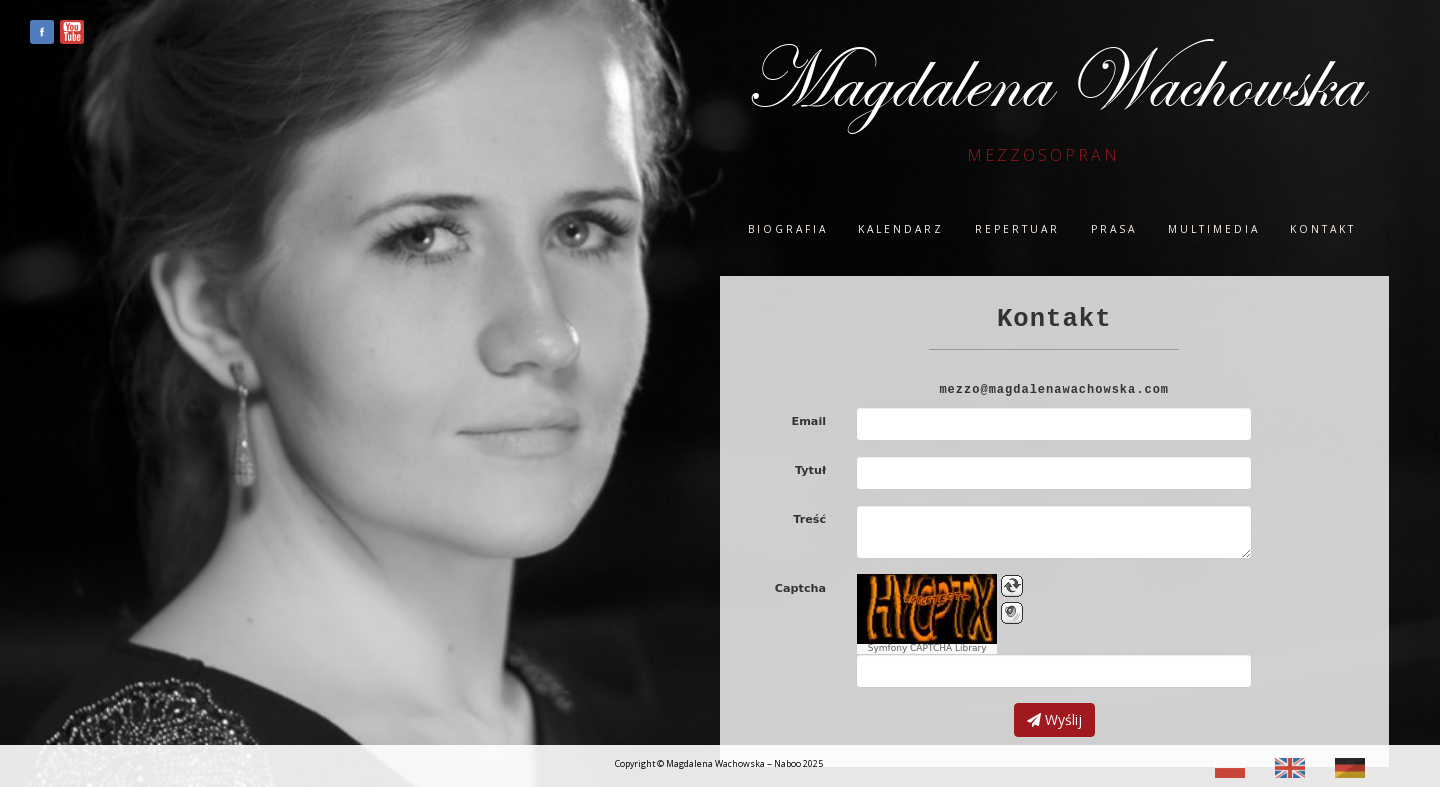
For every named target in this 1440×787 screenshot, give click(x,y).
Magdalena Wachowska (1052, 82)
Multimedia (1214, 229)
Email (809, 421)
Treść (809, 519)
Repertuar (1017, 229)
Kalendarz (901, 229)
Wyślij (1054, 719)
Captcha (800, 588)
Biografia (788, 229)
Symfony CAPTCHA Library (927, 648)
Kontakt (1323, 229)
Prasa (1114, 229)
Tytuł (810, 470)
